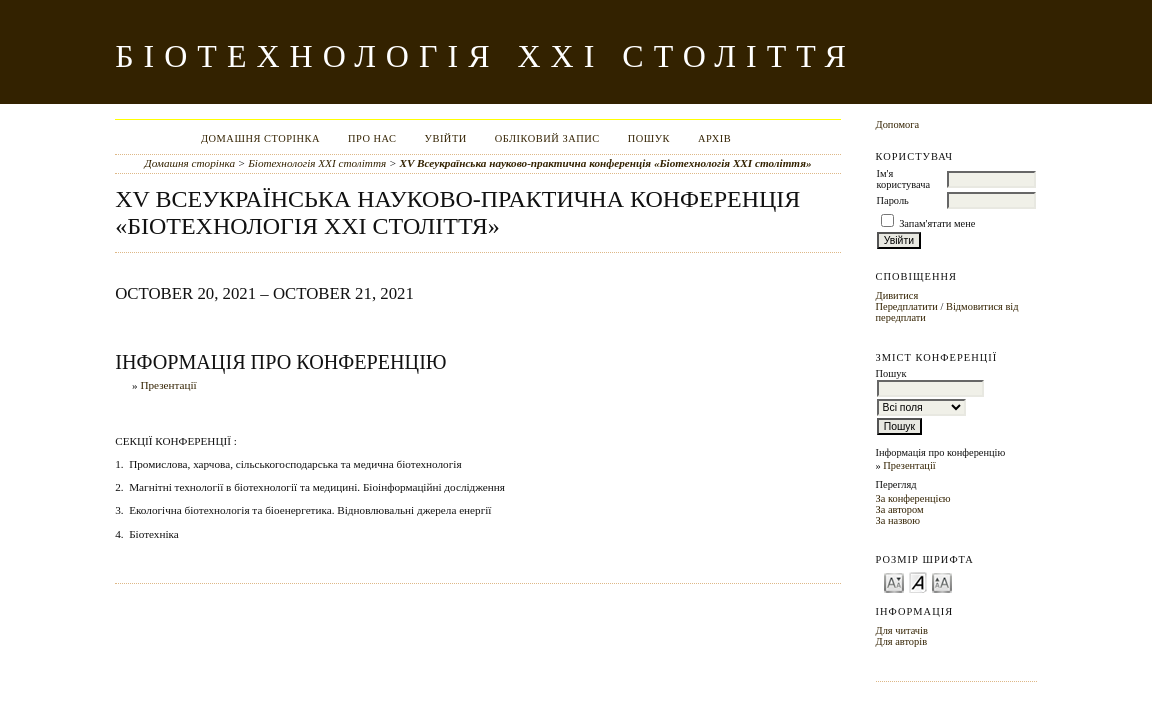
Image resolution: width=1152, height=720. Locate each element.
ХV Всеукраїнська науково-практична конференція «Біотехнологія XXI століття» (605, 163)
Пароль (893, 200)
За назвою (898, 520)
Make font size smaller (894, 581)
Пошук (649, 138)
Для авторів (902, 641)
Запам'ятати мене (937, 223)
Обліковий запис (547, 138)
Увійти (446, 138)
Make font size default (918, 581)
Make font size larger (942, 581)
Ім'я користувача (903, 179)
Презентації (909, 465)
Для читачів (902, 630)
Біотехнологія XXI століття (317, 163)
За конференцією (913, 498)
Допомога (898, 124)
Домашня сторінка (260, 138)
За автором (900, 509)
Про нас (372, 138)
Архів (714, 138)
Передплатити (907, 306)
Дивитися (897, 295)
